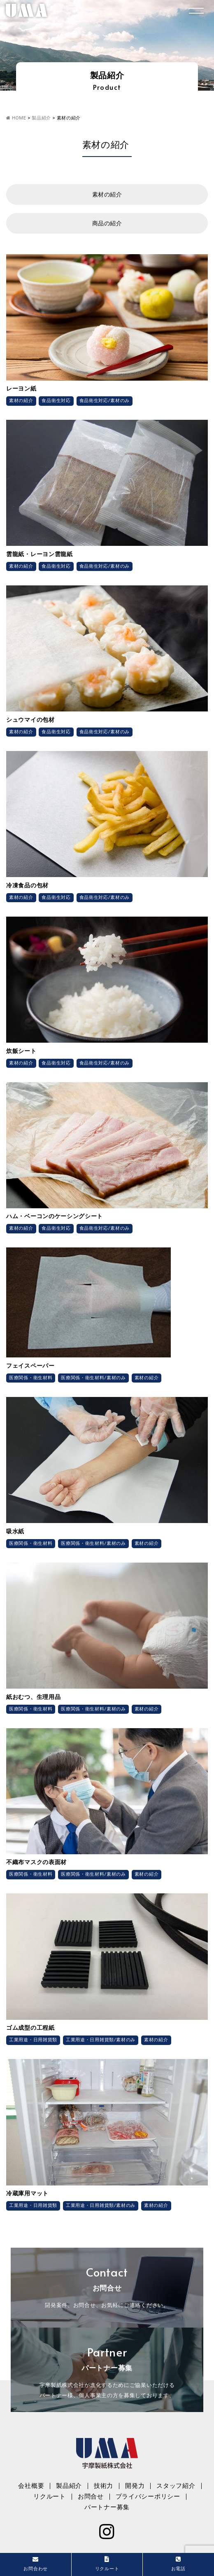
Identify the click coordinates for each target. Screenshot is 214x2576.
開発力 (134, 2485)
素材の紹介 (107, 194)
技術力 (103, 2485)
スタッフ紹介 (175, 2485)
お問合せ (91, 2496)
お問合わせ (35, 2563)
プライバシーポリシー (148, 2496)
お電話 (178, 2563)
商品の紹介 (107, 223)
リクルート (49, 2496)
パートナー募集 (107, 2507)
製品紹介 (69, 2485)
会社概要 (31, 2485)
